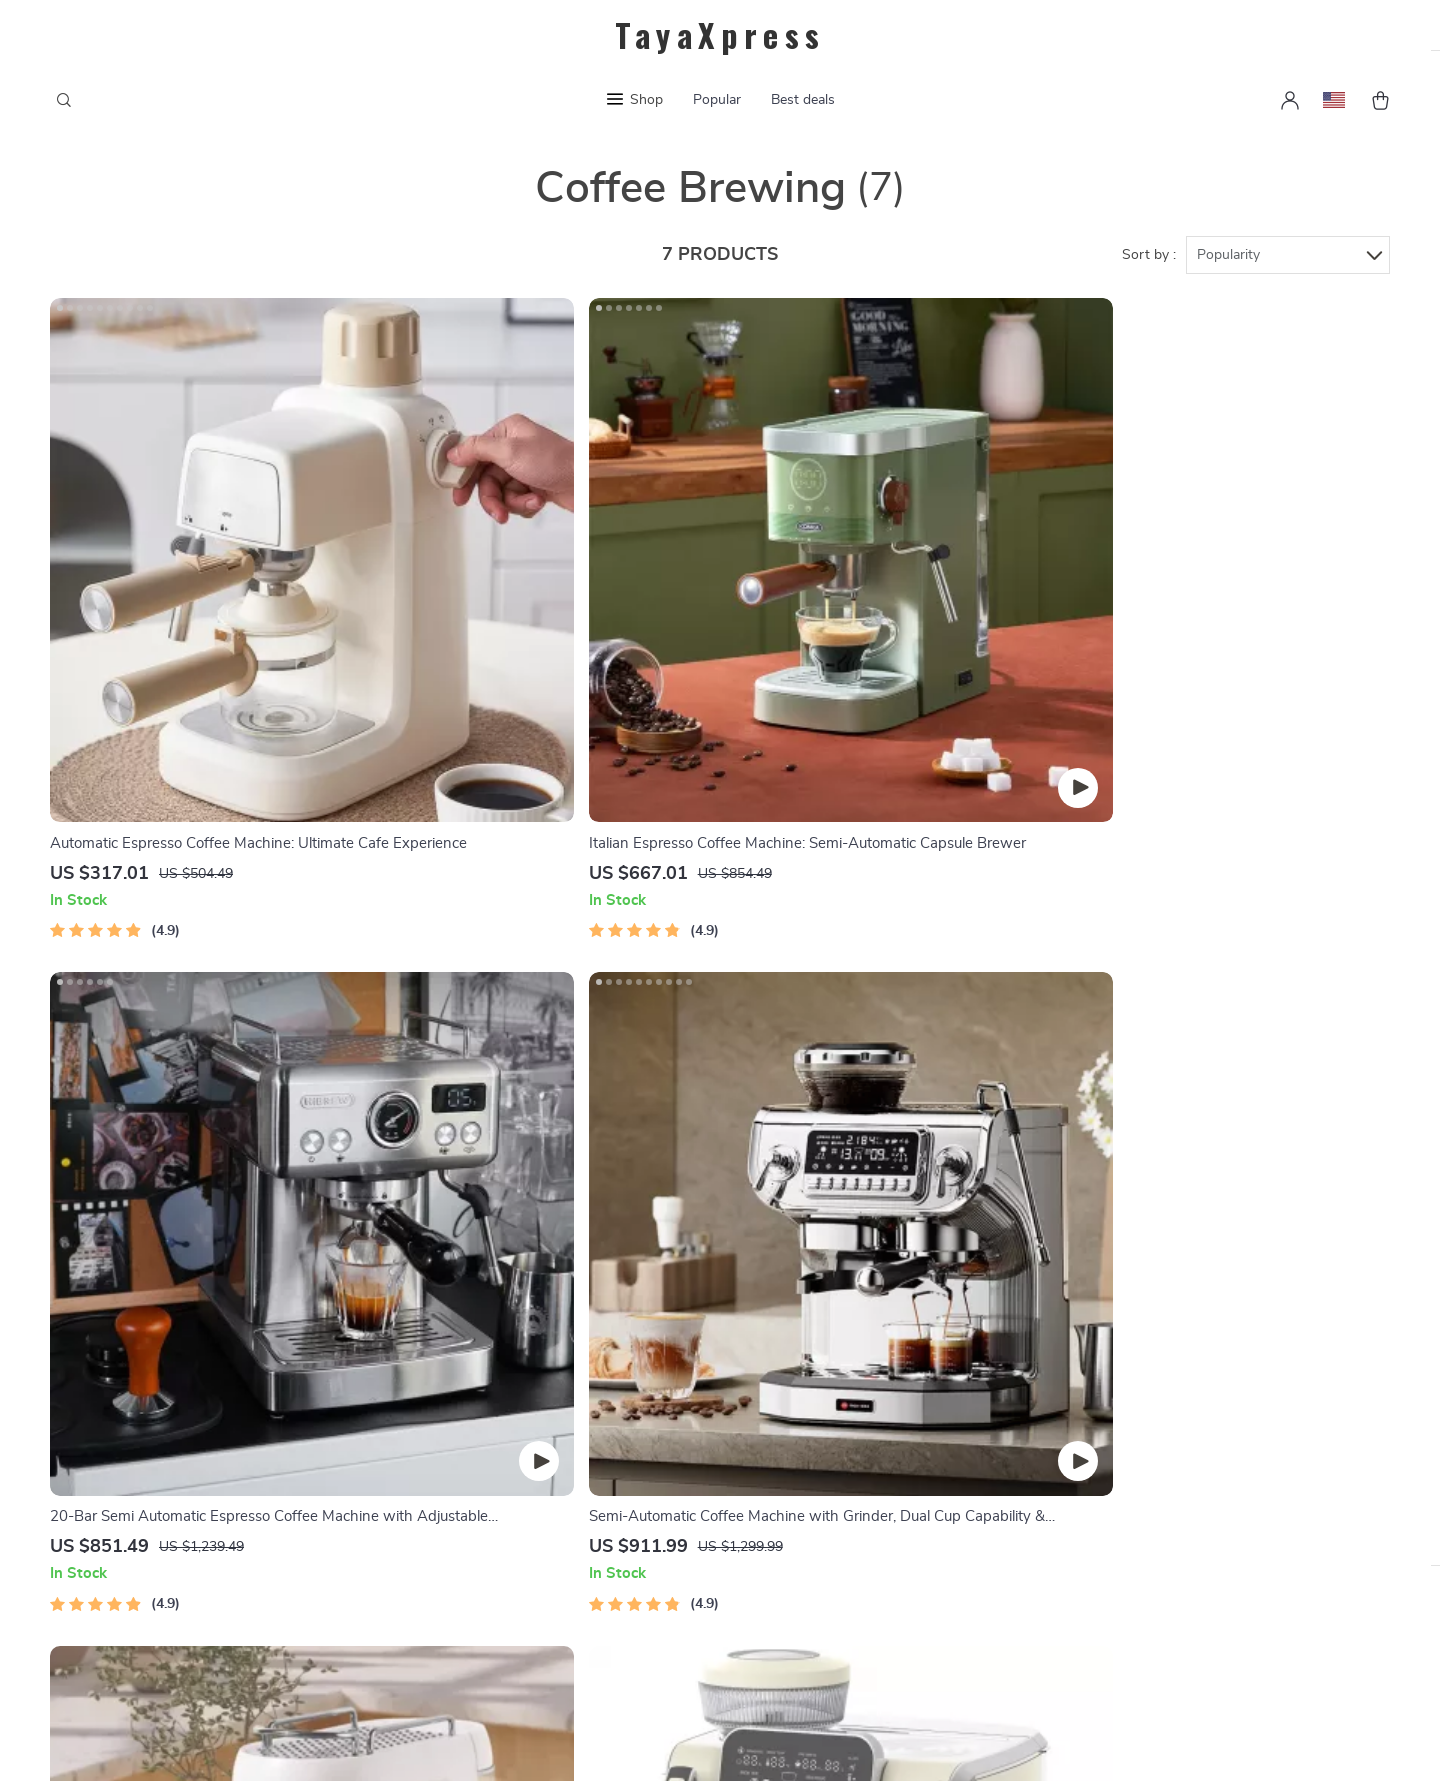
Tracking (804, 1521)
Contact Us (548, 1455)
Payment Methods (837, 1422)
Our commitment (1098, 1525)
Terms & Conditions (577, 1521)
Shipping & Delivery (842, 1455)
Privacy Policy (558, 1488)
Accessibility (701, 1741)
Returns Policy (825, 1488)
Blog (525, 1389)
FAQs (794, 1389)
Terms (592, 1741)
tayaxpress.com (1093, 1389)
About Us (543, 1422)
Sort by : (1149, 272)
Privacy (633, 1741)
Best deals (803, 100)
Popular (717, 100)
